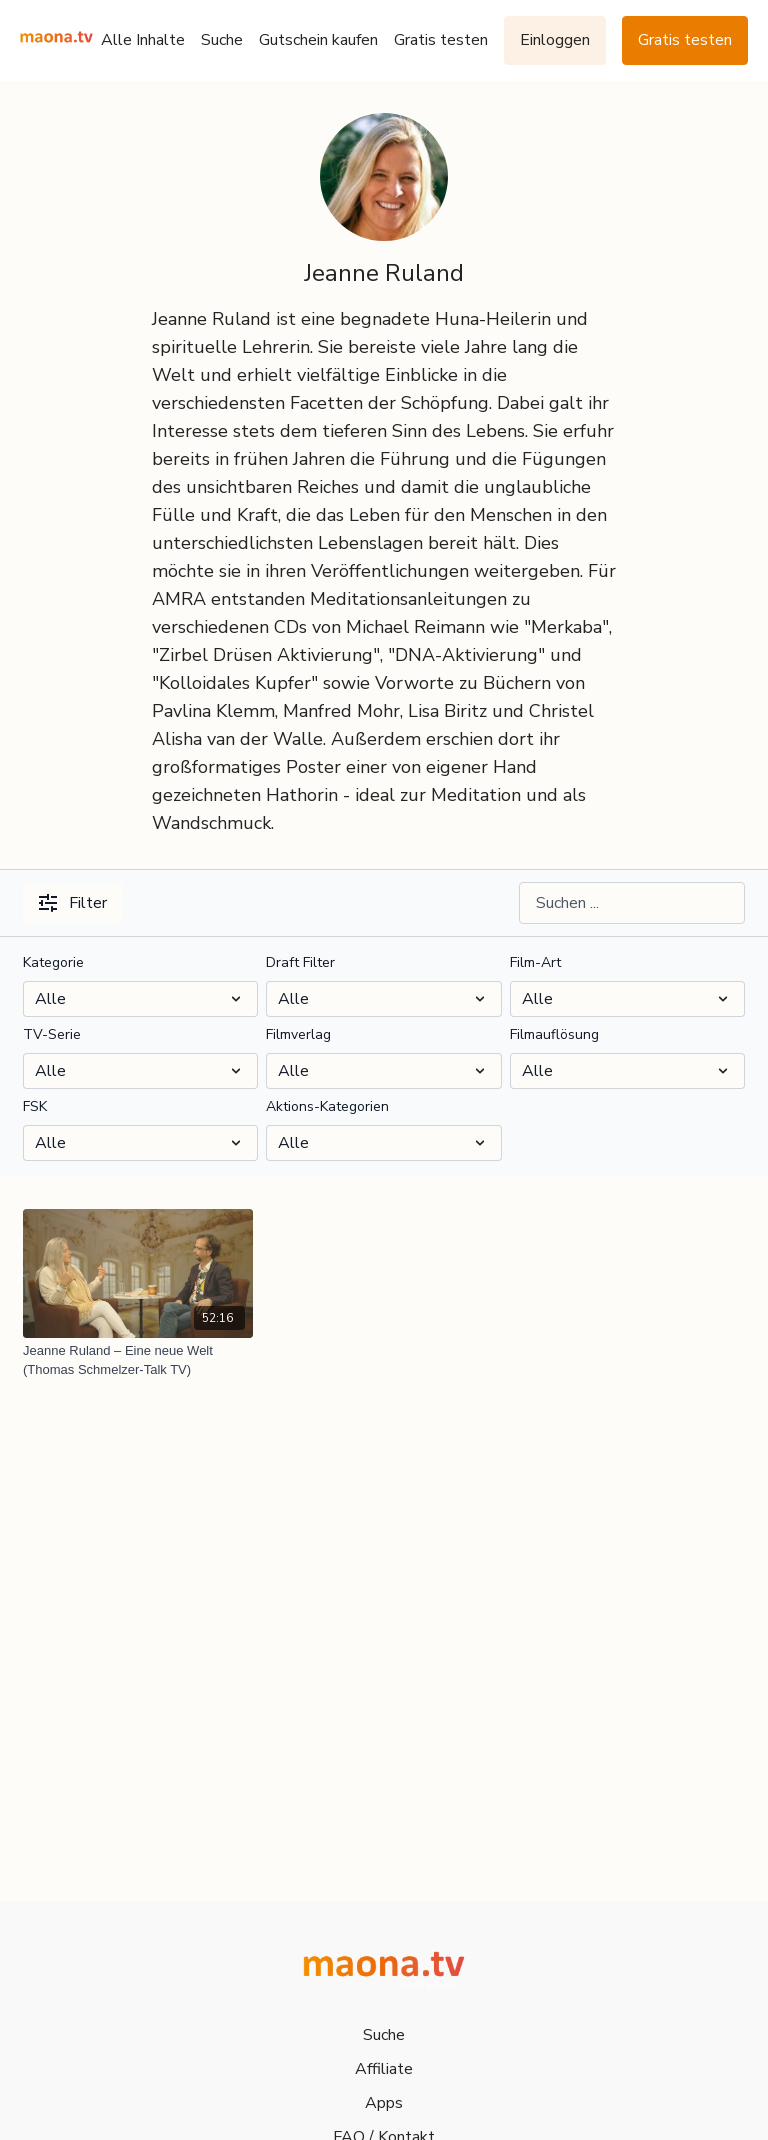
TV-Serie (52, 1034)
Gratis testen (441, 40)
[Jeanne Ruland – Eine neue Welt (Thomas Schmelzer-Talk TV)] (138, 1360)
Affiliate (384, 2069)
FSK (35, 1106)
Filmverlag (298, 1034)
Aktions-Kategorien (327, 1106)
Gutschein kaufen (318, 40)
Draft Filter (300, 962)
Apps (384, 2103)
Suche (222, 40)
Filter (73, 903)
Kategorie (53, 962)
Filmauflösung (554, 1034)
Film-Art (535, 962)
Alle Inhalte (143, 40)
